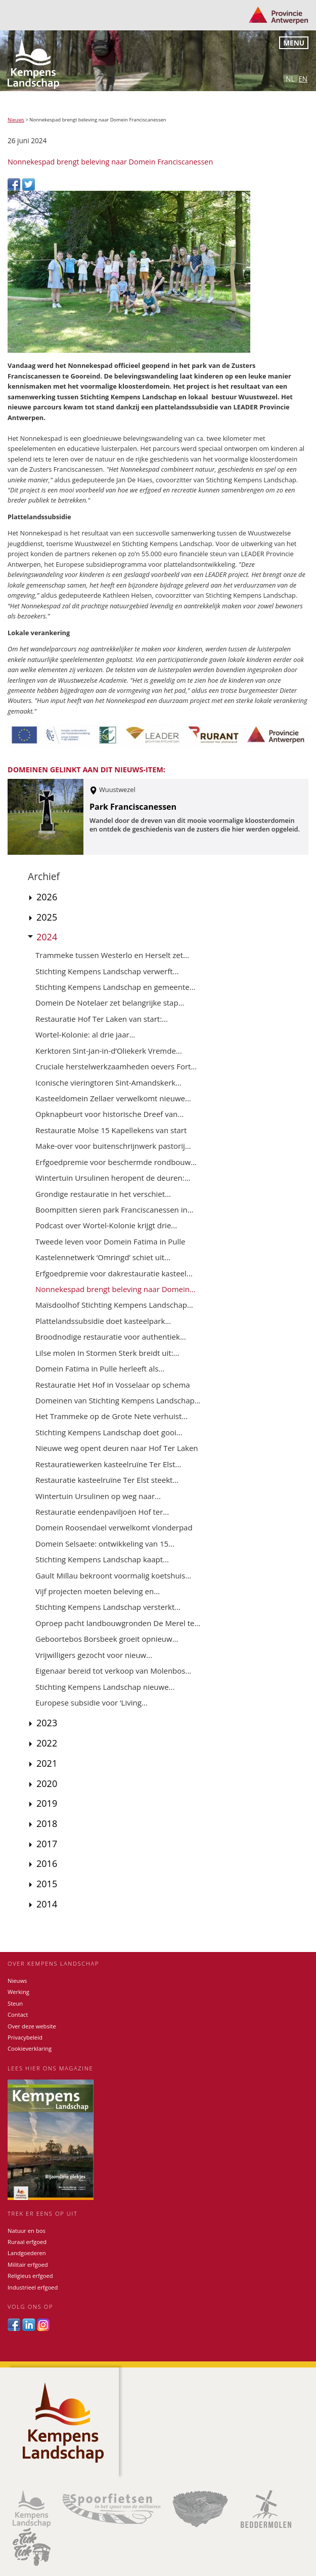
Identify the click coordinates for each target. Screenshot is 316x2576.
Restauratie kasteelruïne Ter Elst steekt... (106, 1480)
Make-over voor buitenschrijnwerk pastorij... (113, 1146)
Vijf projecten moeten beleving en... (97, 1591)
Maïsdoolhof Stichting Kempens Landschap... (114, 1305)
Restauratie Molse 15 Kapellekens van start (111, 1130)
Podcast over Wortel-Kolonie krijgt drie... (106, 1225)
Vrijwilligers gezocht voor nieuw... (93, 1655)
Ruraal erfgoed (27, 2242)
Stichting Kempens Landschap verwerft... (106, 971)
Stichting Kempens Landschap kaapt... (102, 1559)
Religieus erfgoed (30, 2275)
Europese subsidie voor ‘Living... (91, 1702)
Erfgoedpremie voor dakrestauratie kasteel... (114, 1273)
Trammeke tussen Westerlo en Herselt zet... (112, 955)
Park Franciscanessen (132, 806)
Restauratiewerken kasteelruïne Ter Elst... (108, 1464)
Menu (293, 43)
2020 (46, 1783)
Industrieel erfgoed (33, 2287)
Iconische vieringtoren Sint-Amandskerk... (108, 1082)
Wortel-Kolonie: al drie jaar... (85, 1034)
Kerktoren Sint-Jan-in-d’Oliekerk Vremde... (108, 1051)
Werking (18, 1992)
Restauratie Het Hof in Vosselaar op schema (112, 1385)
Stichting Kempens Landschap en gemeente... (115, 987)
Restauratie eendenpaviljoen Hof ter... (102, 1512)
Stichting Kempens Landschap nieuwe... (104, 1687)
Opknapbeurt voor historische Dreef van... (109, 1114)
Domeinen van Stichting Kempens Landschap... (118, 1400)
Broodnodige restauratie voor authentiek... (110, 1337)
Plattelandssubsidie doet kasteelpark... (103, 1321)
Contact (18, 2014)
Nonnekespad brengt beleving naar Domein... (115, 1289)
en (302, 79)
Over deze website (32, 2026)
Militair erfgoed (28, 2264)
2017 (46, 1844)
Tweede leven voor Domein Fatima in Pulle (110, 1241)
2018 (46, 1823)
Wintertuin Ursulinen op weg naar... (98, 1496)
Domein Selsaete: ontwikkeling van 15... (104, 1544)
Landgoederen (27, 2253)
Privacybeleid (25, 2037)
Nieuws (16, 119)
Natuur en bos (27, 2230)
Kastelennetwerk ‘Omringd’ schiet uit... (102, 1257)
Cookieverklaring (30, 2048)
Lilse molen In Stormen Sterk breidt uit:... (107, 1353)
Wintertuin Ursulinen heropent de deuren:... (113, 1178)
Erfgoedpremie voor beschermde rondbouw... (116, 1162)
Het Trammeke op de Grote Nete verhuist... (111, 1416)
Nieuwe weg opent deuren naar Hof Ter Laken (116, 1448)
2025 (46, 917)
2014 (46, 1904)
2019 (46, 1803)
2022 (46, 1743)
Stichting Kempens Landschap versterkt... (107, 1607)
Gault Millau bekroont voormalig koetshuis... (113, 1575)
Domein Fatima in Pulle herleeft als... (99, 1368)
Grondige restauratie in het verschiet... (103, 1194)
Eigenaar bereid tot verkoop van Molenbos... (113, 1671)
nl (290, 79)
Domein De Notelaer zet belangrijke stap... (109, 1003)
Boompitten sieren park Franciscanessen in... (114, 1209)
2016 (46, 1863)
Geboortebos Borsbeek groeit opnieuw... (106, 1639)
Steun (15, 2003)
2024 (46, 937)
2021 (46, 1763)
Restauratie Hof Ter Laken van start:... (101, 1019)
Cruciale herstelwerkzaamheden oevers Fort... (116, 1066)
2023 (46, 1723)
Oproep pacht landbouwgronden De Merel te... (117, 1623)
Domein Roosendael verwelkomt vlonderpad (114, 1527)
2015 (46, 1884)
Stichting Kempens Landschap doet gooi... (109, 1432)
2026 (46, 897)
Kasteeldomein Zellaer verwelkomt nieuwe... (113, 1098)
